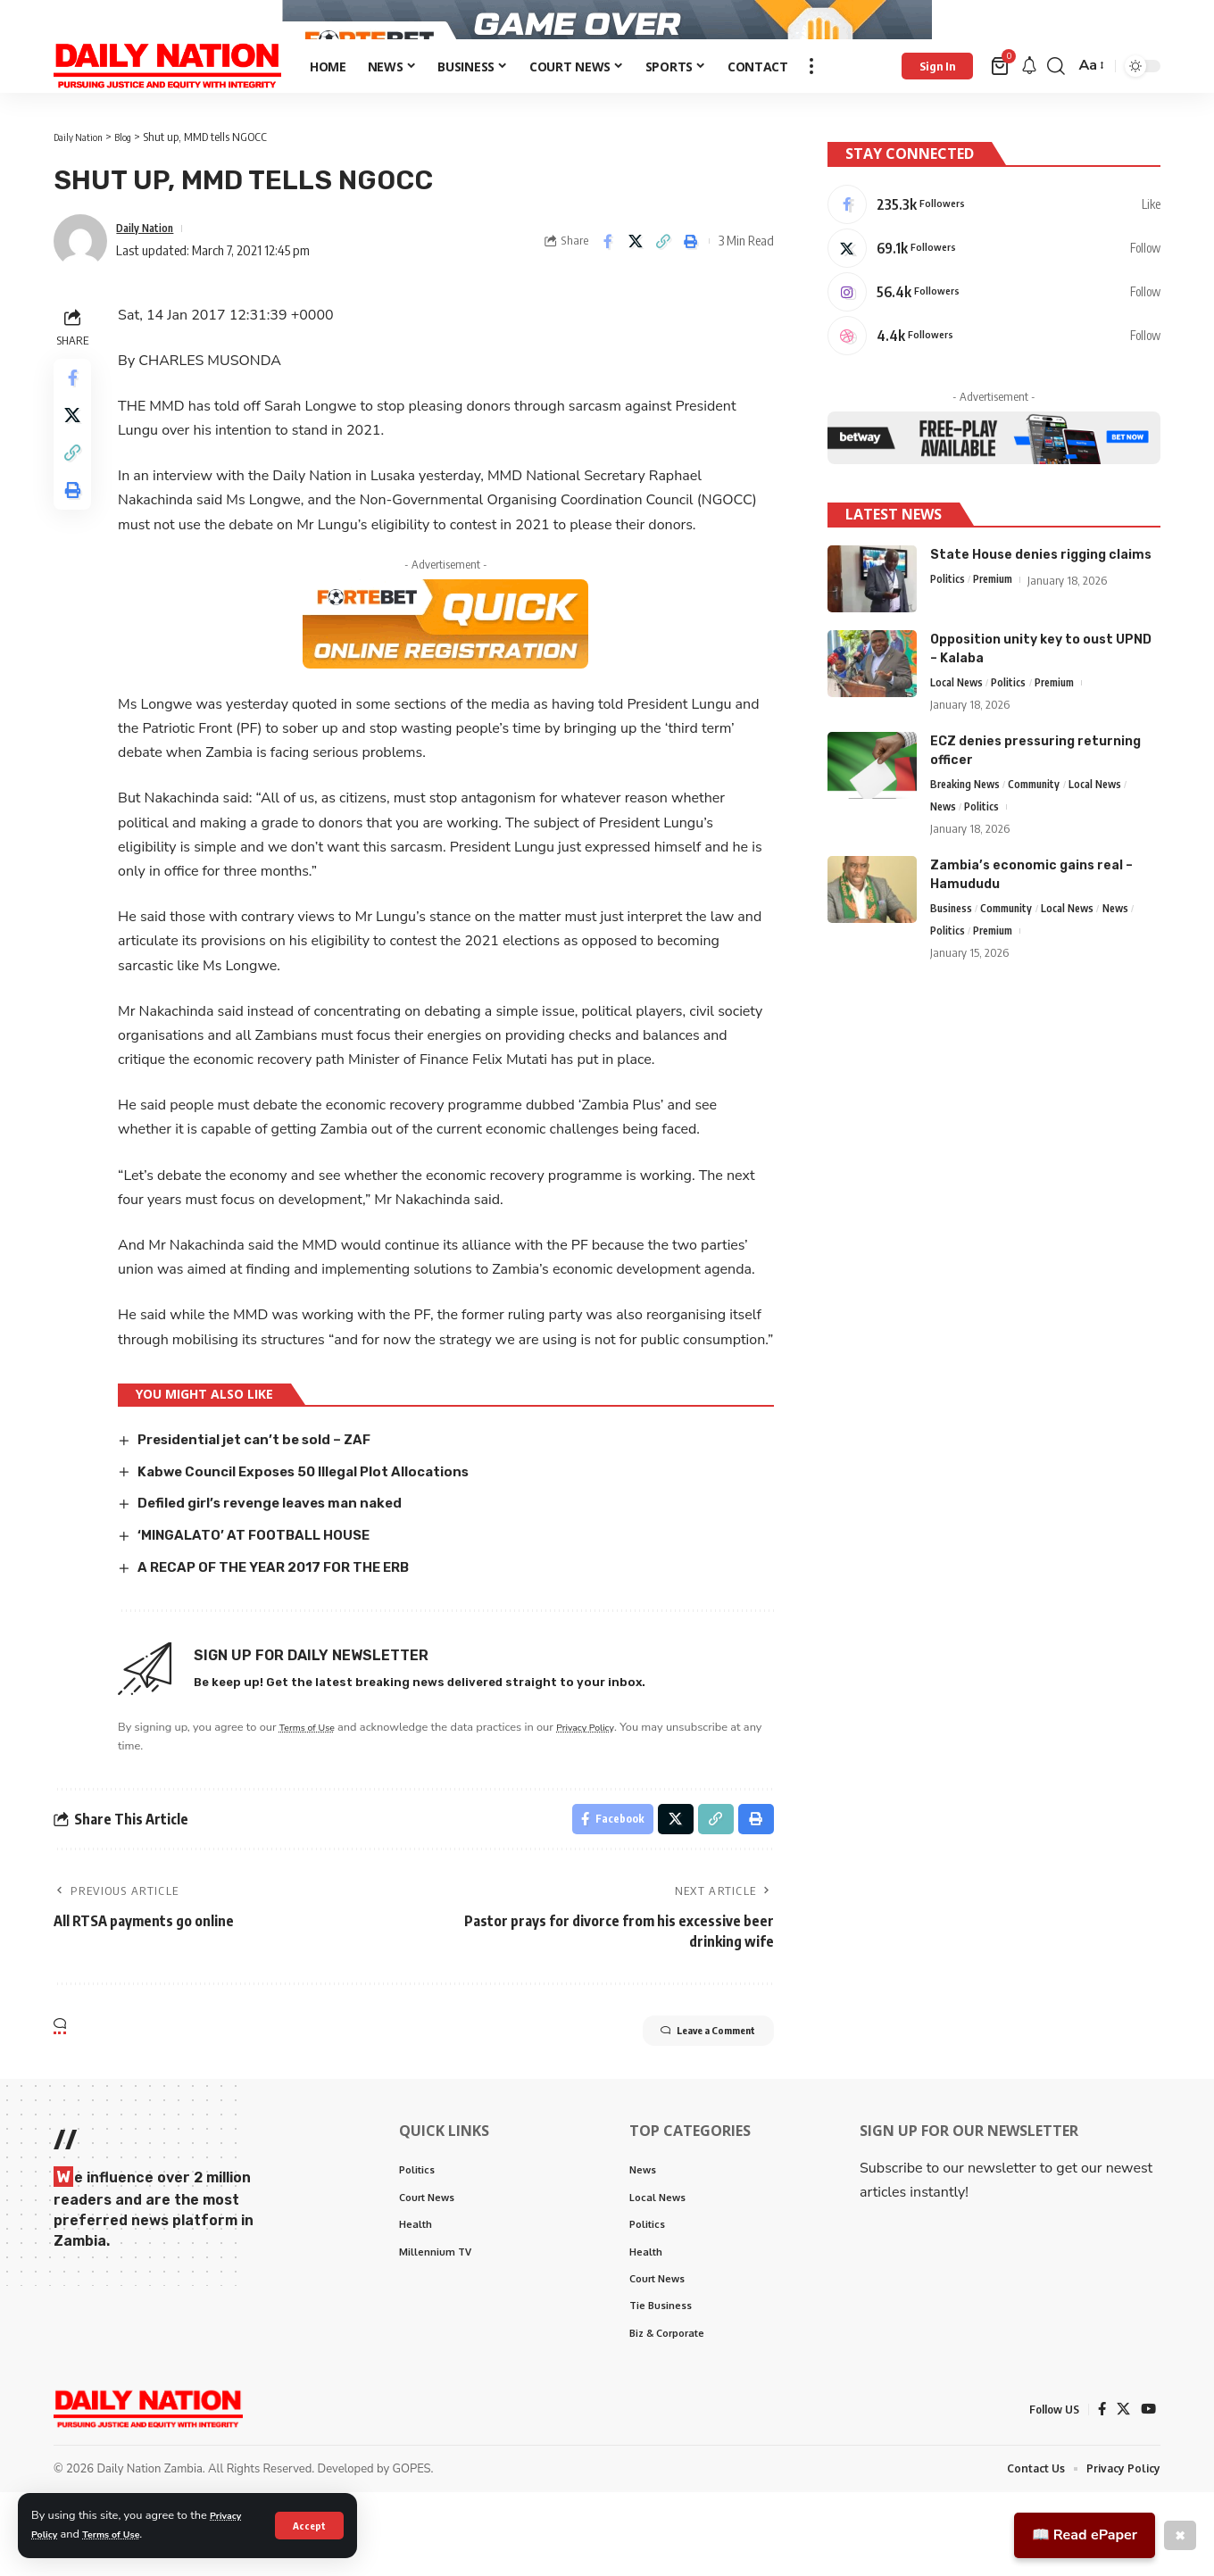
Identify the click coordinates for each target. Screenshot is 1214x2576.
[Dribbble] (993, 378)
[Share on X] (635, 284)
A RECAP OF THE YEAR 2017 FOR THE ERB (291, 1633)
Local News (959, 727)
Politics (948, 624)
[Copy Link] (663, 284)
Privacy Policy (609, 1793)
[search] (1056, 110)
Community (1044, 831)
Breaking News (968, 831)
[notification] (1029, 110)
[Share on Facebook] (607, 284)
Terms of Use (123, 2534)
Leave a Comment (685, 2105)
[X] (993, 283)
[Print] (690, 284)
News (944, 855)
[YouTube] (1147, 2492)
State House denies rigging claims (1041, 598)
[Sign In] (937, 109)
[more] (811, 110)
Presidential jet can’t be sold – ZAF (269, 1507)
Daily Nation (151, 271)
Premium (998, 624)
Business (952, 958)
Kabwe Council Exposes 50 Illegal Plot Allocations (320, 1538)
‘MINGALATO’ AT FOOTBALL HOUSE (266, 1601)
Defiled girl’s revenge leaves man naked (285, 1570)
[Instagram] (993, 331)
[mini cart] (1001, 110)
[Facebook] (993, 236)
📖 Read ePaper (1084, 2535)
